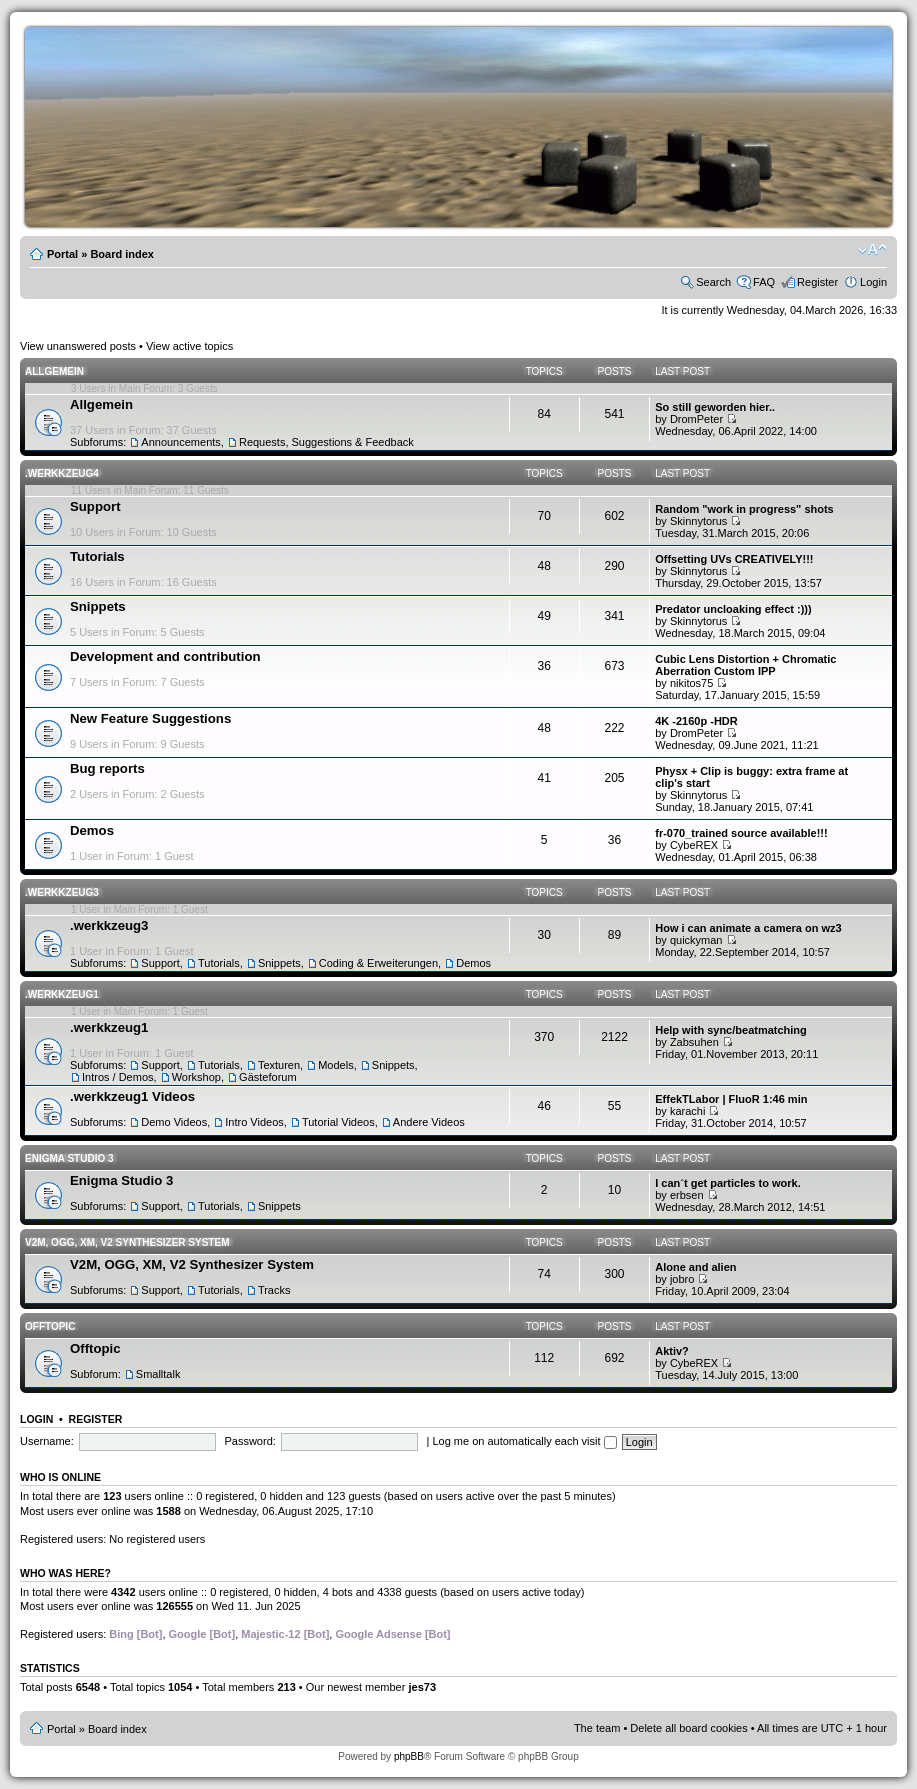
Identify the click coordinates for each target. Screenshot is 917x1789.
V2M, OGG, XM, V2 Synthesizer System (127, 1242)
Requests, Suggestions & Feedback (326, 442)
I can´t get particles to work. (727, 1183)
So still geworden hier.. (715, 407)
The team (597, 1728)
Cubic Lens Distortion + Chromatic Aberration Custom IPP (745, 665)
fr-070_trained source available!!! (741, 833)
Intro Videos (254, 1122)
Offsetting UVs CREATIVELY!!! (734, 559)
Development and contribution (165, 656)
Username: (47, 1441)
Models (335, 1065)
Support (95, 506)
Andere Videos (429, 1122)
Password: (249, 1441)
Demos (92, 830)
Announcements (181, 442)
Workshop (196, 1077)
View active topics (189, 346)
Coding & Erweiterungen (378, 963)
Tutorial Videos (338, 1122)
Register (817, 282)
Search (713, 282)
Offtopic (50, 1326)
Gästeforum (267, 1077)
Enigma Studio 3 (69, 1158)
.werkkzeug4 (62, 473)
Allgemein (54, 371)
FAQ (764, 282)
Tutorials (97, 556)
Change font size (872, 250)
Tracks (274, 1290)
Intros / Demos (118, 1077)
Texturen (279, 1065)
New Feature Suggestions (150, 718)
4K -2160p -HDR (696, 721)
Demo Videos (174, 1122)
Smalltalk (158, 1374)
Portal (62, 254)
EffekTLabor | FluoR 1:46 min (731, 1099)
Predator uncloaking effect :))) (733, 609)
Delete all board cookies (688, 1728)
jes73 (422, 1687)
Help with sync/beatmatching (731, 1030)
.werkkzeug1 (62, 994)
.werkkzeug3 (62, 892)
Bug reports (107, 768)
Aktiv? (672, 1351)
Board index (122, 254)
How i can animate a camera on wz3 (748, 928)
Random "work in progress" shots (744, 509)
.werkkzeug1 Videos (132, 1096)
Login (873, 282)
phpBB (409, 1756)
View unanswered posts (78, 346)
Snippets (98, 606)
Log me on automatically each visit (524, 1441)
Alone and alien (695, 1267)
